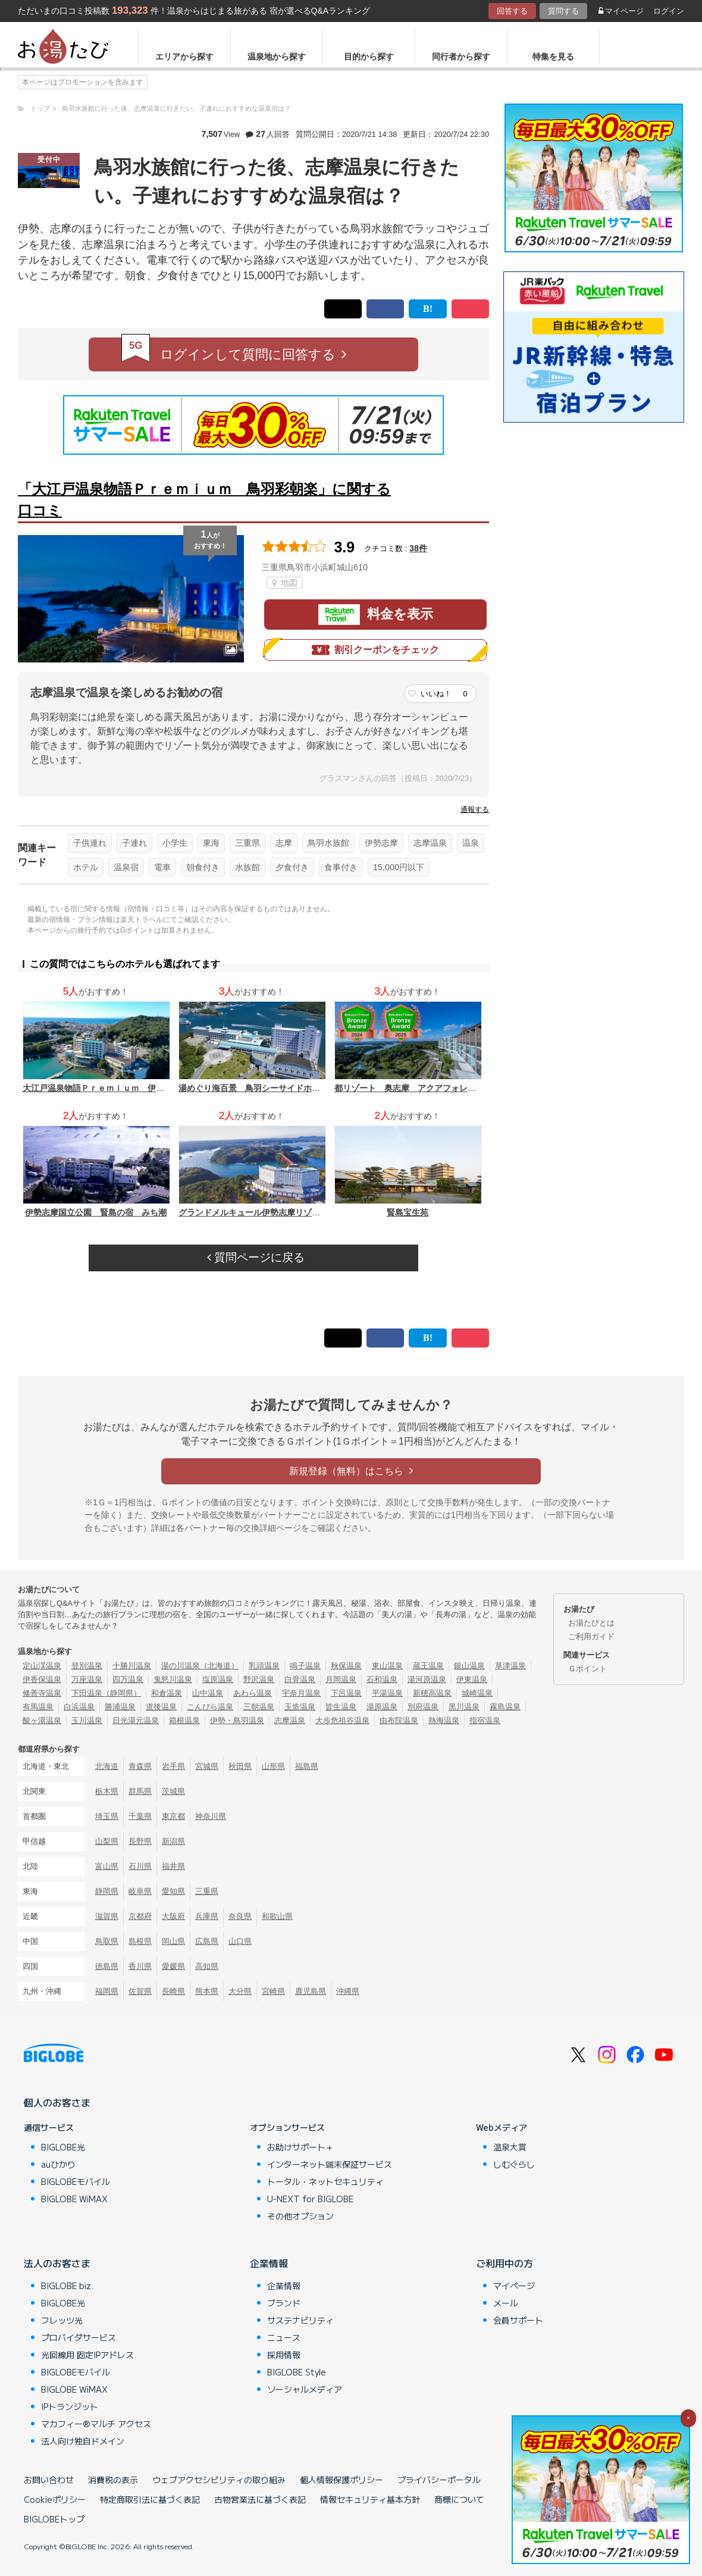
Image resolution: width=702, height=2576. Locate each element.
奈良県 (240, 1916)
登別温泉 (86, 1665)
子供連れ (89, 843)
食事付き (341, 867)
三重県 (247, 843)
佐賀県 (140, 1991)
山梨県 (106, 1841)
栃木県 (106, 1791)
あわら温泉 (252, 1693)
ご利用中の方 (504, 2263)
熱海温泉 (443, 1720)
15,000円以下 (398, 867)
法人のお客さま (57, 2263)
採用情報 (283, 2355)
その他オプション (300, 2216)
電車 (162, 867)
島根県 (140, 1941)
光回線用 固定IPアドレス (87, 2355)
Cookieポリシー (55, 2499)
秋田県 (240, 1766)
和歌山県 (277, 1916)
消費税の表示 (113, 2480)
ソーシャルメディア (304, 2389)
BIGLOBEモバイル (75, 2181)
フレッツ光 (62, 2320)
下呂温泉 (346, 1693)
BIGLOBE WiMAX (74, 2199)
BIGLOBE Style (296, 2372)
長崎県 (173, 1991)
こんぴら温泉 (210, 1706)
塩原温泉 (217, 1679)
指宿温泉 (484, 1720)
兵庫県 (206, 1916)
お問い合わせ (49, 2480)
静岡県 (106, 1891)
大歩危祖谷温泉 (342, 1720)
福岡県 (106, 1991)
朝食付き (203, 867)
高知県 (206, 1966)
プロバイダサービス (78, 2337)
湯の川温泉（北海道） (200, 1665)
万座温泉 (86, 1679)
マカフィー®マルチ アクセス (96, 2424)
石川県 (140, 1866)
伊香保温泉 (42, 1679)
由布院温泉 (399, 1720)
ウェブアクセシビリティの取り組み (219, 2480)
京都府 (140, 1916)
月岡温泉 (340, 1679)
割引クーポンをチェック (375, 650)
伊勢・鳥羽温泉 (237, 1720)
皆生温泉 (340, 1706)
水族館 (247, 867)
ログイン (668, 11)
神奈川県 (210, 1816)
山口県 (240, 1941)
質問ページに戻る (256, 1257)
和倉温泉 (166, 1693)
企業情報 (269, 2263)
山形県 (273, 1766)
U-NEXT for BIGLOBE (310, 2199)
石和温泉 (381, 1679)
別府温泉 (423, 1706)
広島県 (206, 1941)
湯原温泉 (381, 1706)
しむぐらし (514, 2164)
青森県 (140, 1766)
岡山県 (173, 1941)
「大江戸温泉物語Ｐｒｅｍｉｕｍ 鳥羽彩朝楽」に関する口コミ (204, 499)
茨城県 (173, 1791)
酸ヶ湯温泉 (42, 1720)
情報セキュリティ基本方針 (370, 2499)
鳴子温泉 (305, 1665)
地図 (284, 582)
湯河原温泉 (427, 1679)
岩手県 (173, 1766)
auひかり (58, 2164)
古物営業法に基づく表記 (260, 2499)
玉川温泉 (86, 1720)
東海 (211, 843)
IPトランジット (69, 2406)
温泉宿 (126, 867)
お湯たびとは (591, 1622)
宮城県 (206, 1766)
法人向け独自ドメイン (82, 2441)
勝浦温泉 (120, 1706)
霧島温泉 (505, 1706)
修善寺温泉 (42, 1693)
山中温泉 (207, 1693)
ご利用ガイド (591, 1636)
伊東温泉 (471, 1679)
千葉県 (140, 1816)
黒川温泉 (464, 1706)
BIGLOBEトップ (54, 2519)
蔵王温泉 (428, 1665)
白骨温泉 (299, 1679)
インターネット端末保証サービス (329, 2164)
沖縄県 (347, 1991)
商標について (459, 2499)
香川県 (140, 1966)
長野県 (140, 1841)
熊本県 (206, 1991)
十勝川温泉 (131, 1665)
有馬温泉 (38, 1706)
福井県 (173, 1866)
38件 (418, 548)
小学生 (174, 843)
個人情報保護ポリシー (341, 2480)
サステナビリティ (300, 2320)
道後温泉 (161, 1706)
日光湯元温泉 (135, 1720)
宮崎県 (273, 1991)
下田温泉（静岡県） (106, 1693)
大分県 (240, 1991)
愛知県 (173, 1891)
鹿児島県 (310, 1991)
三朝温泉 (258, 1706)
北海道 (106, 1766)
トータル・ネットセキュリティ (325, 2181)
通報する (474, 809)
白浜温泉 (79, 1706)
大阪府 (173, 1916)
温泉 (470, 843)
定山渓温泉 (42, 1665)
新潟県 (173, 1841)
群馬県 (140, 1791)
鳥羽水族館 (328, 843)
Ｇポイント (587, 1668)
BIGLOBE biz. (67, 2285)
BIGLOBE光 (63, 2147)
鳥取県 (106, 1941)
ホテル (85, 867)
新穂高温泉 (432, 1693)
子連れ (134, 843)
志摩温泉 (430, 843)
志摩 (283, 843)
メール (505, 2303)
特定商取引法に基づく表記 (150, 2499)
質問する (563, 11)
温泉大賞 (509, 2147)
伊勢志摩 (381, 843)
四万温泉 (127, 1679)
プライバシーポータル (439, 2480)
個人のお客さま (57, 2102)
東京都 (173, 1816)
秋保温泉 (346, 1665)
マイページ (621, 11)
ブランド (283, 2303)
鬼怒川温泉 (172, 1679)
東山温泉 (387, 1665)
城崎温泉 (477, 1693)
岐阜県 (140, 1891)
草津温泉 (510, 1665)
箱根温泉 (184, 1720)
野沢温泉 (258, 1679)
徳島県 (106, 1966)
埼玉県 (106, 1816)
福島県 (306, 1766)
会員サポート (518, 2320)
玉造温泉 (299, 1706)
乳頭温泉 (264, 1665)
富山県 (106, 1866)
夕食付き (292, 867)
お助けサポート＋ (300, 2147)
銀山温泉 (469, 1665)
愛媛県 (173, 1966)
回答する (512, 11)
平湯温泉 (387, 1693)
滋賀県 (106, 1916)
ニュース (283, 2337)
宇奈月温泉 (301, 1693)
